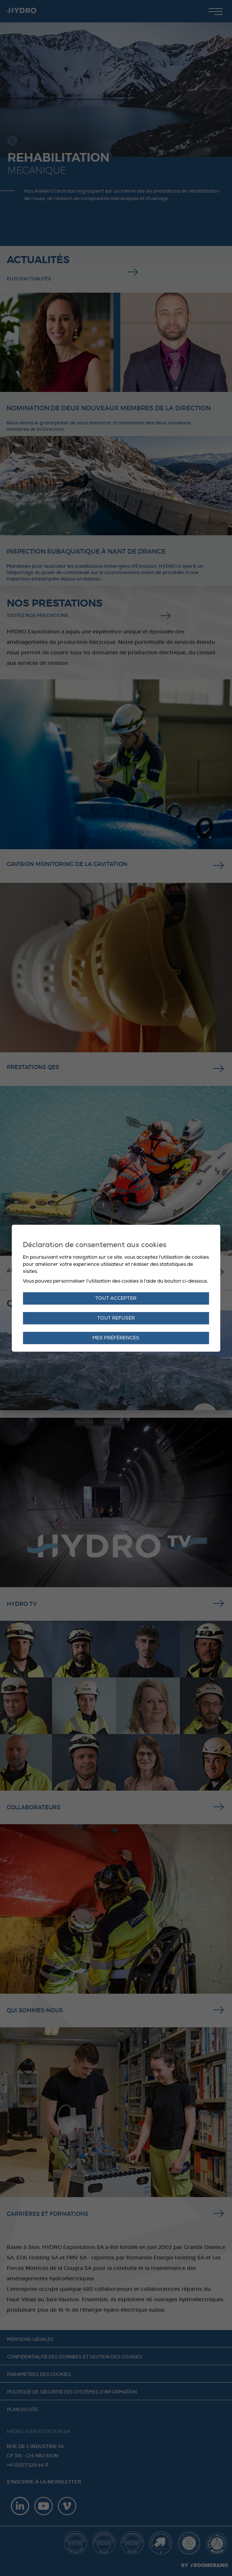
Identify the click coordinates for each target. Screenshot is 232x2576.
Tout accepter (115, 1298)
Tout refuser (116, 1318)
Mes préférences (115, 1338)
